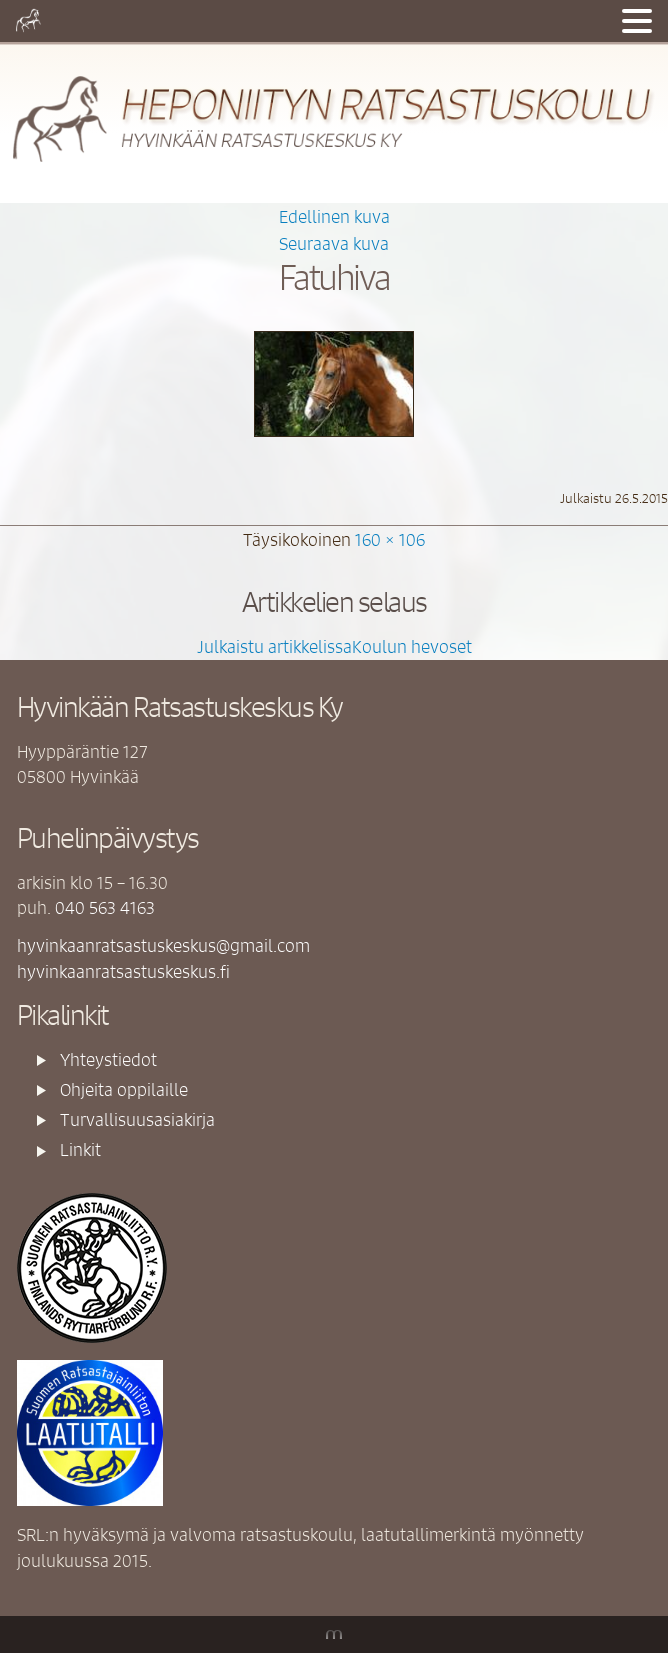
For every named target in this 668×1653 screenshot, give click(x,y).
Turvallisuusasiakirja (137, 1119)
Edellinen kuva (334, 216)
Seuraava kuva (334, 243)
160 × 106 (390, 539)
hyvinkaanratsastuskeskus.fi (123, 971)
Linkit (80, 1149)
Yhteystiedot (108, 1059)
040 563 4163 (105, 907)
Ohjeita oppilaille (124, 1089)
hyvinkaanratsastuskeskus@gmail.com (163, 945)
